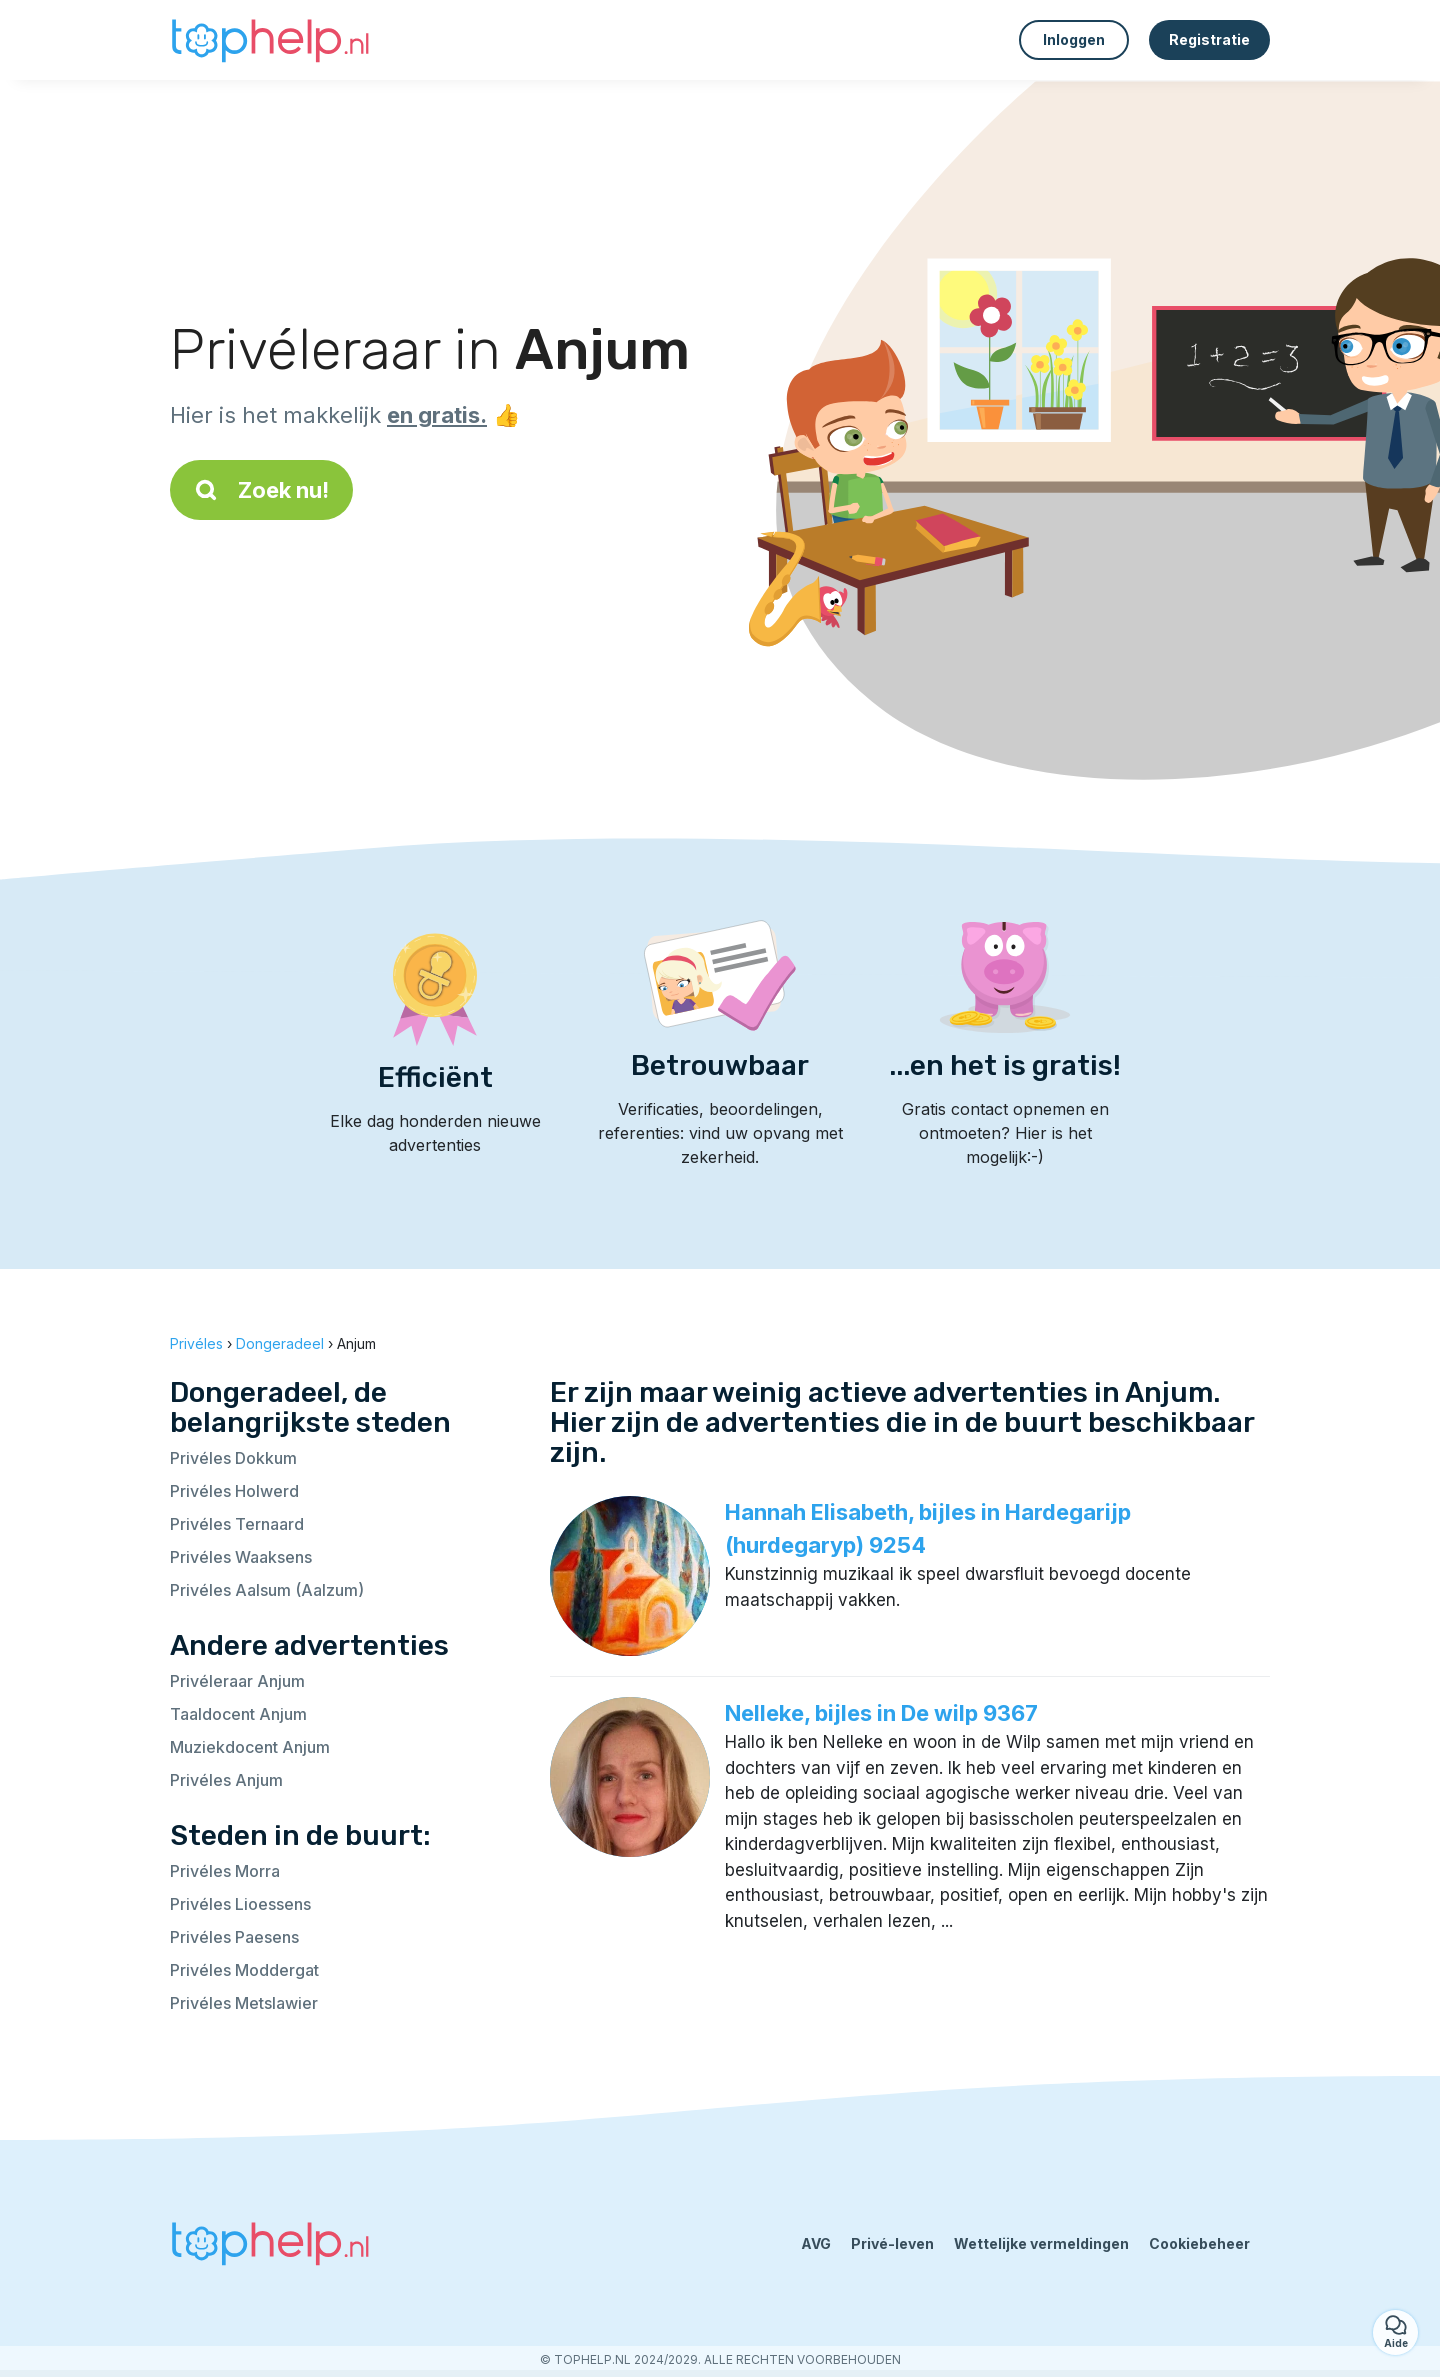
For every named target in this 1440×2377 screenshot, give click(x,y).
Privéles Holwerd (234, 1491)
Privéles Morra (225, 1871)
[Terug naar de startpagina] (270, 40)
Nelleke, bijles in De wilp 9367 (881, 1713)
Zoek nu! (261, 490)
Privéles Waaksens (241, 1557)
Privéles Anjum (226, 1780)
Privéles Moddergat (244, 1970)
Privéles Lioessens (240, 1904)
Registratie (1209, 39)
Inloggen (1074, 39)
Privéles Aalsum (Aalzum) (267, 1590)
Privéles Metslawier (244, 2003)
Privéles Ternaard (237, 1524)
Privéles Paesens (234, 1937)
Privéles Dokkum (233, 1458)
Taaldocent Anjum (238, 1714)
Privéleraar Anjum (237, 1681)
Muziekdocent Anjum (250, 1747)
